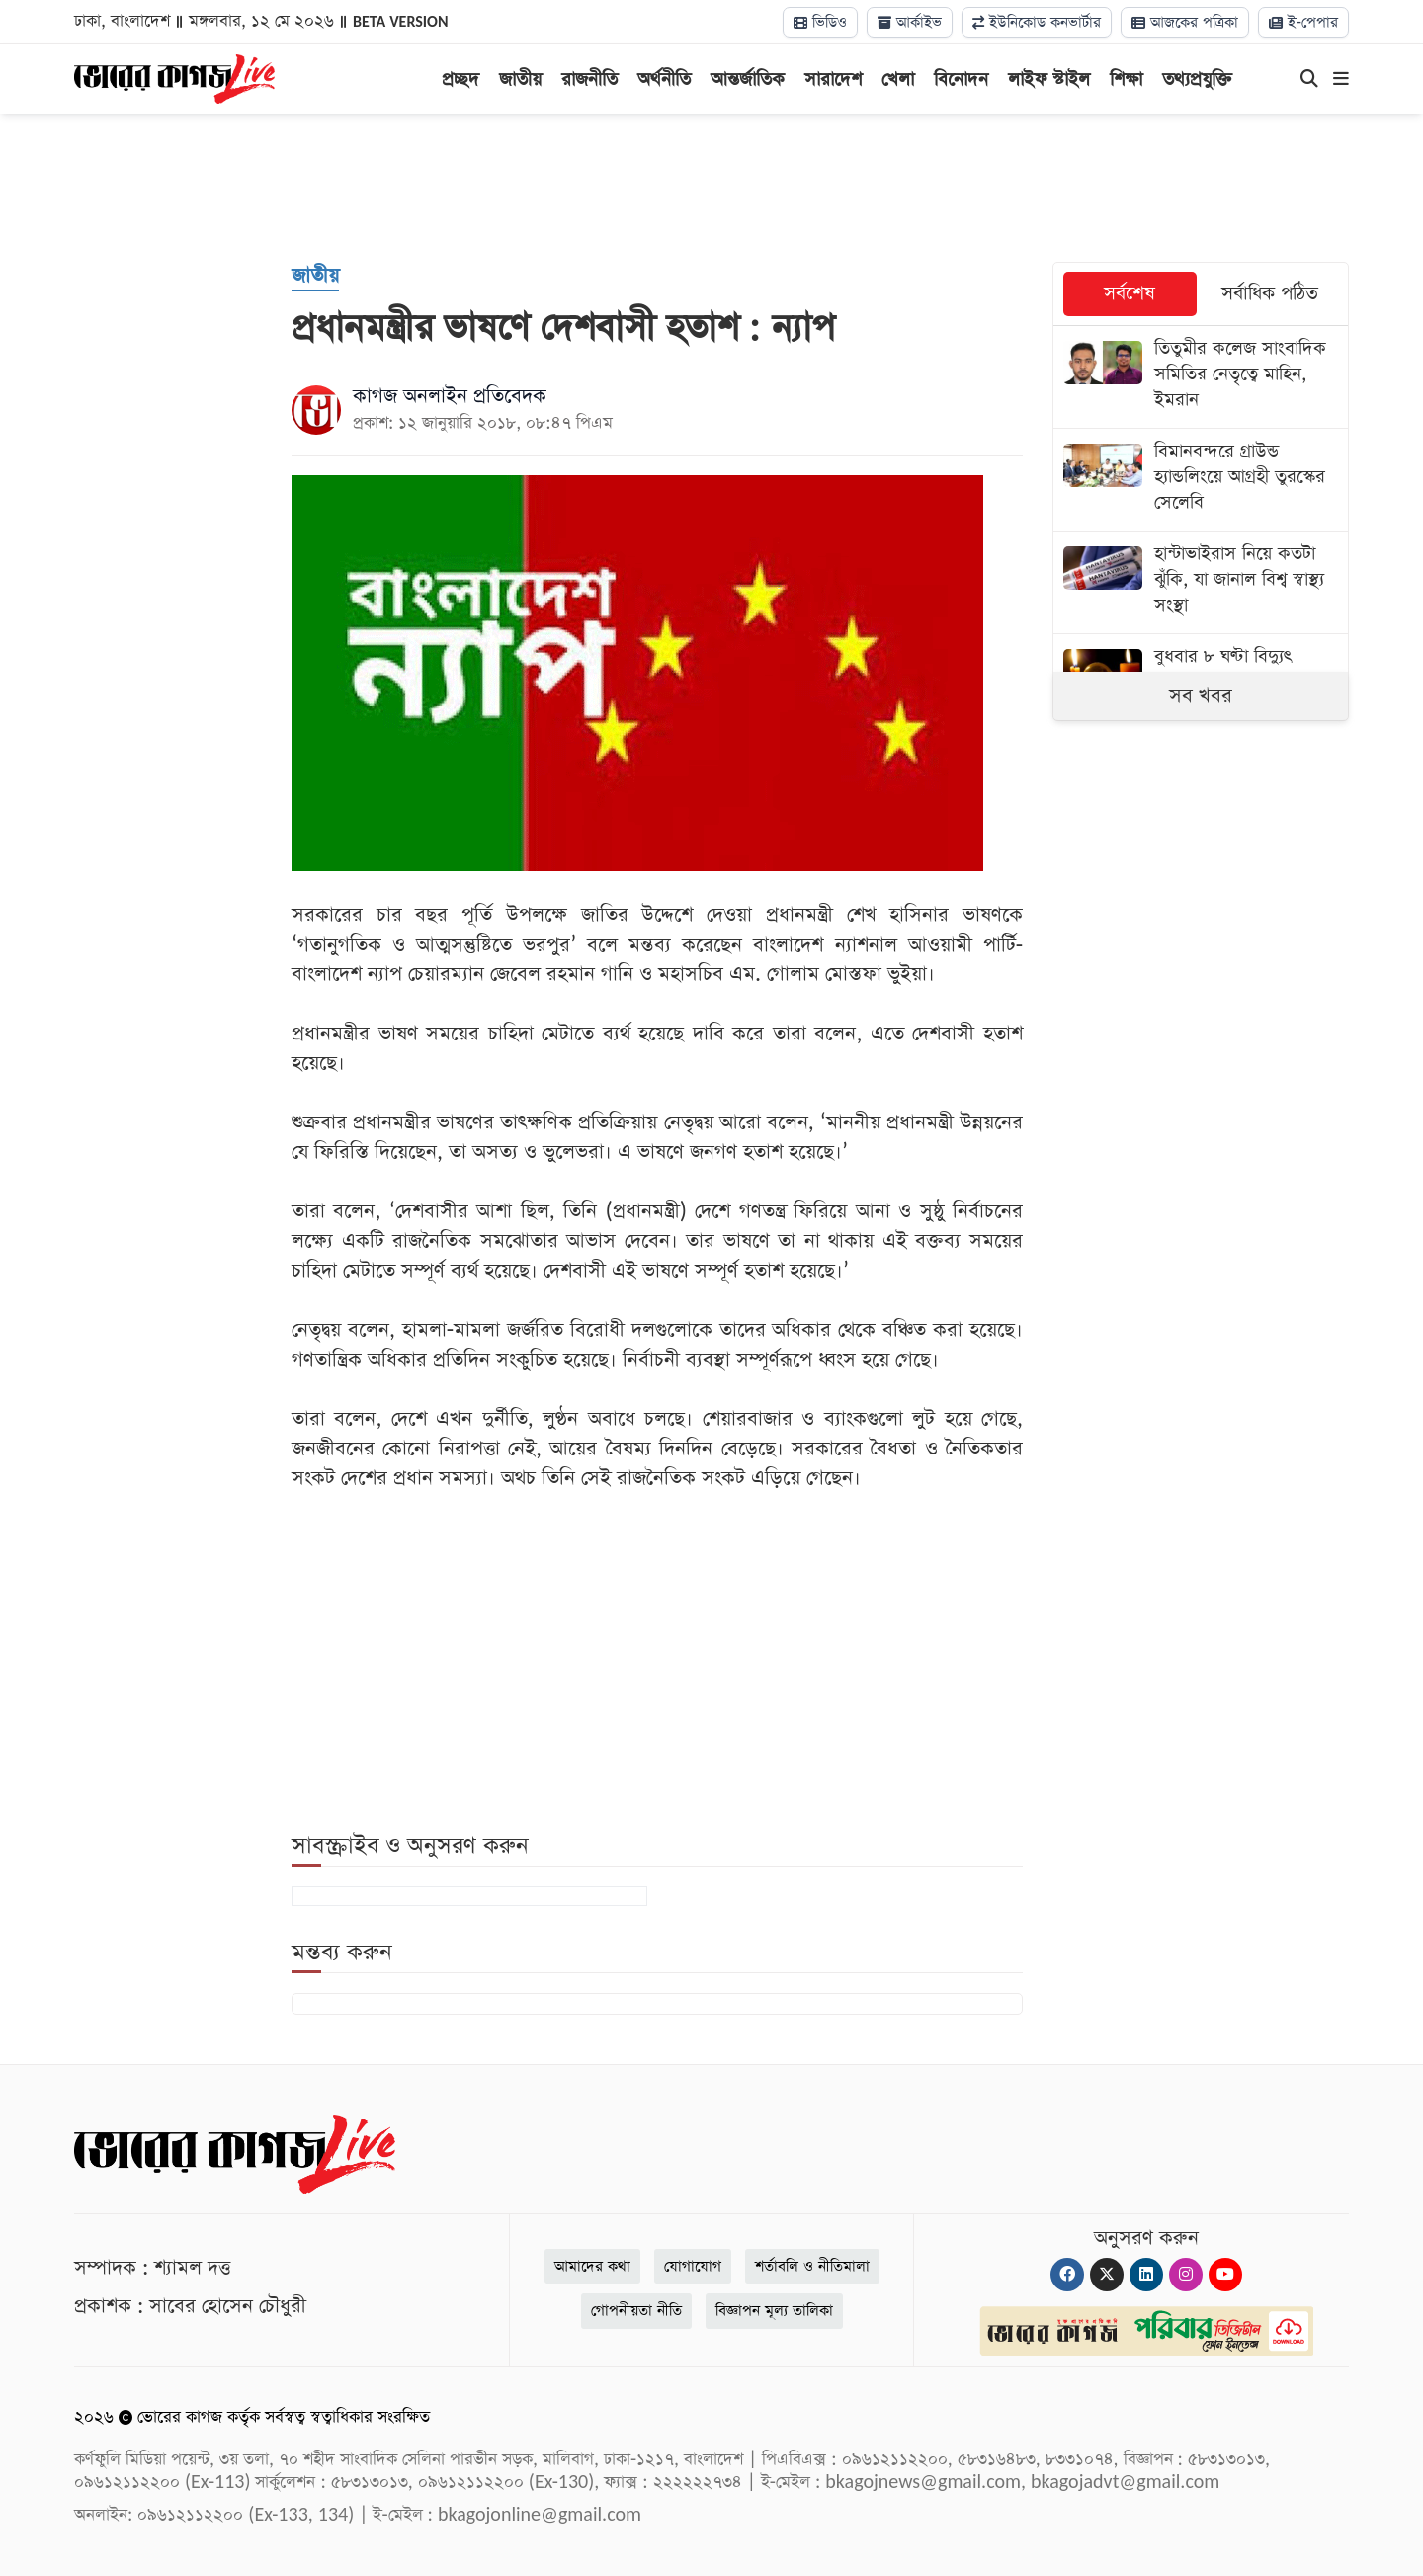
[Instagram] (1186, 2274)
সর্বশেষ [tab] (1129, 294)
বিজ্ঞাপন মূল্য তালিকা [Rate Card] (774, 2310)
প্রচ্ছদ (460, 79)
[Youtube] (1225, 2274)
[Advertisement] (711, 187)
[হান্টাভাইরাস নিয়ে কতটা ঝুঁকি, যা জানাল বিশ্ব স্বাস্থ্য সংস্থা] (1200, 582)
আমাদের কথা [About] (592, 2266)
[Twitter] (1107, 2274)
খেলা (897, 79)
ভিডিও (820, 22)
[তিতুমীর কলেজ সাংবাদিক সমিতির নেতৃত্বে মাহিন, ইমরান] (1200, 377)
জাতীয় (520, 79)
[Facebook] (1067, 2274)
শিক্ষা (1126, 79)
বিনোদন (961, 79)
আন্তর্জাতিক (748, 79)
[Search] (1309, 80)
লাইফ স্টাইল (1049, 79)
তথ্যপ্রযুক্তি (1197, 79)
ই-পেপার (1303, 22)
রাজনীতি (589, 79)
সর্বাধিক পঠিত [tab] (1269, 294)
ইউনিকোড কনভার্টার (1036, 22)
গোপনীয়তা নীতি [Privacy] (636, 2310)
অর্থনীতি (664, 79)
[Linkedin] (1146, 2274)
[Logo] (174, 77)
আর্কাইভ (910, 22)
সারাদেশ (833, 79)
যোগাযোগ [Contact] (692, 2266)
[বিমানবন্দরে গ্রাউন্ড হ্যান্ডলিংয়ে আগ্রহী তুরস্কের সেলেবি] (1200, 480)
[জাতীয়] (315, 276)
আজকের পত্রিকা (1184, 22)
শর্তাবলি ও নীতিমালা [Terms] (812, 2266)
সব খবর (1200, 695)
